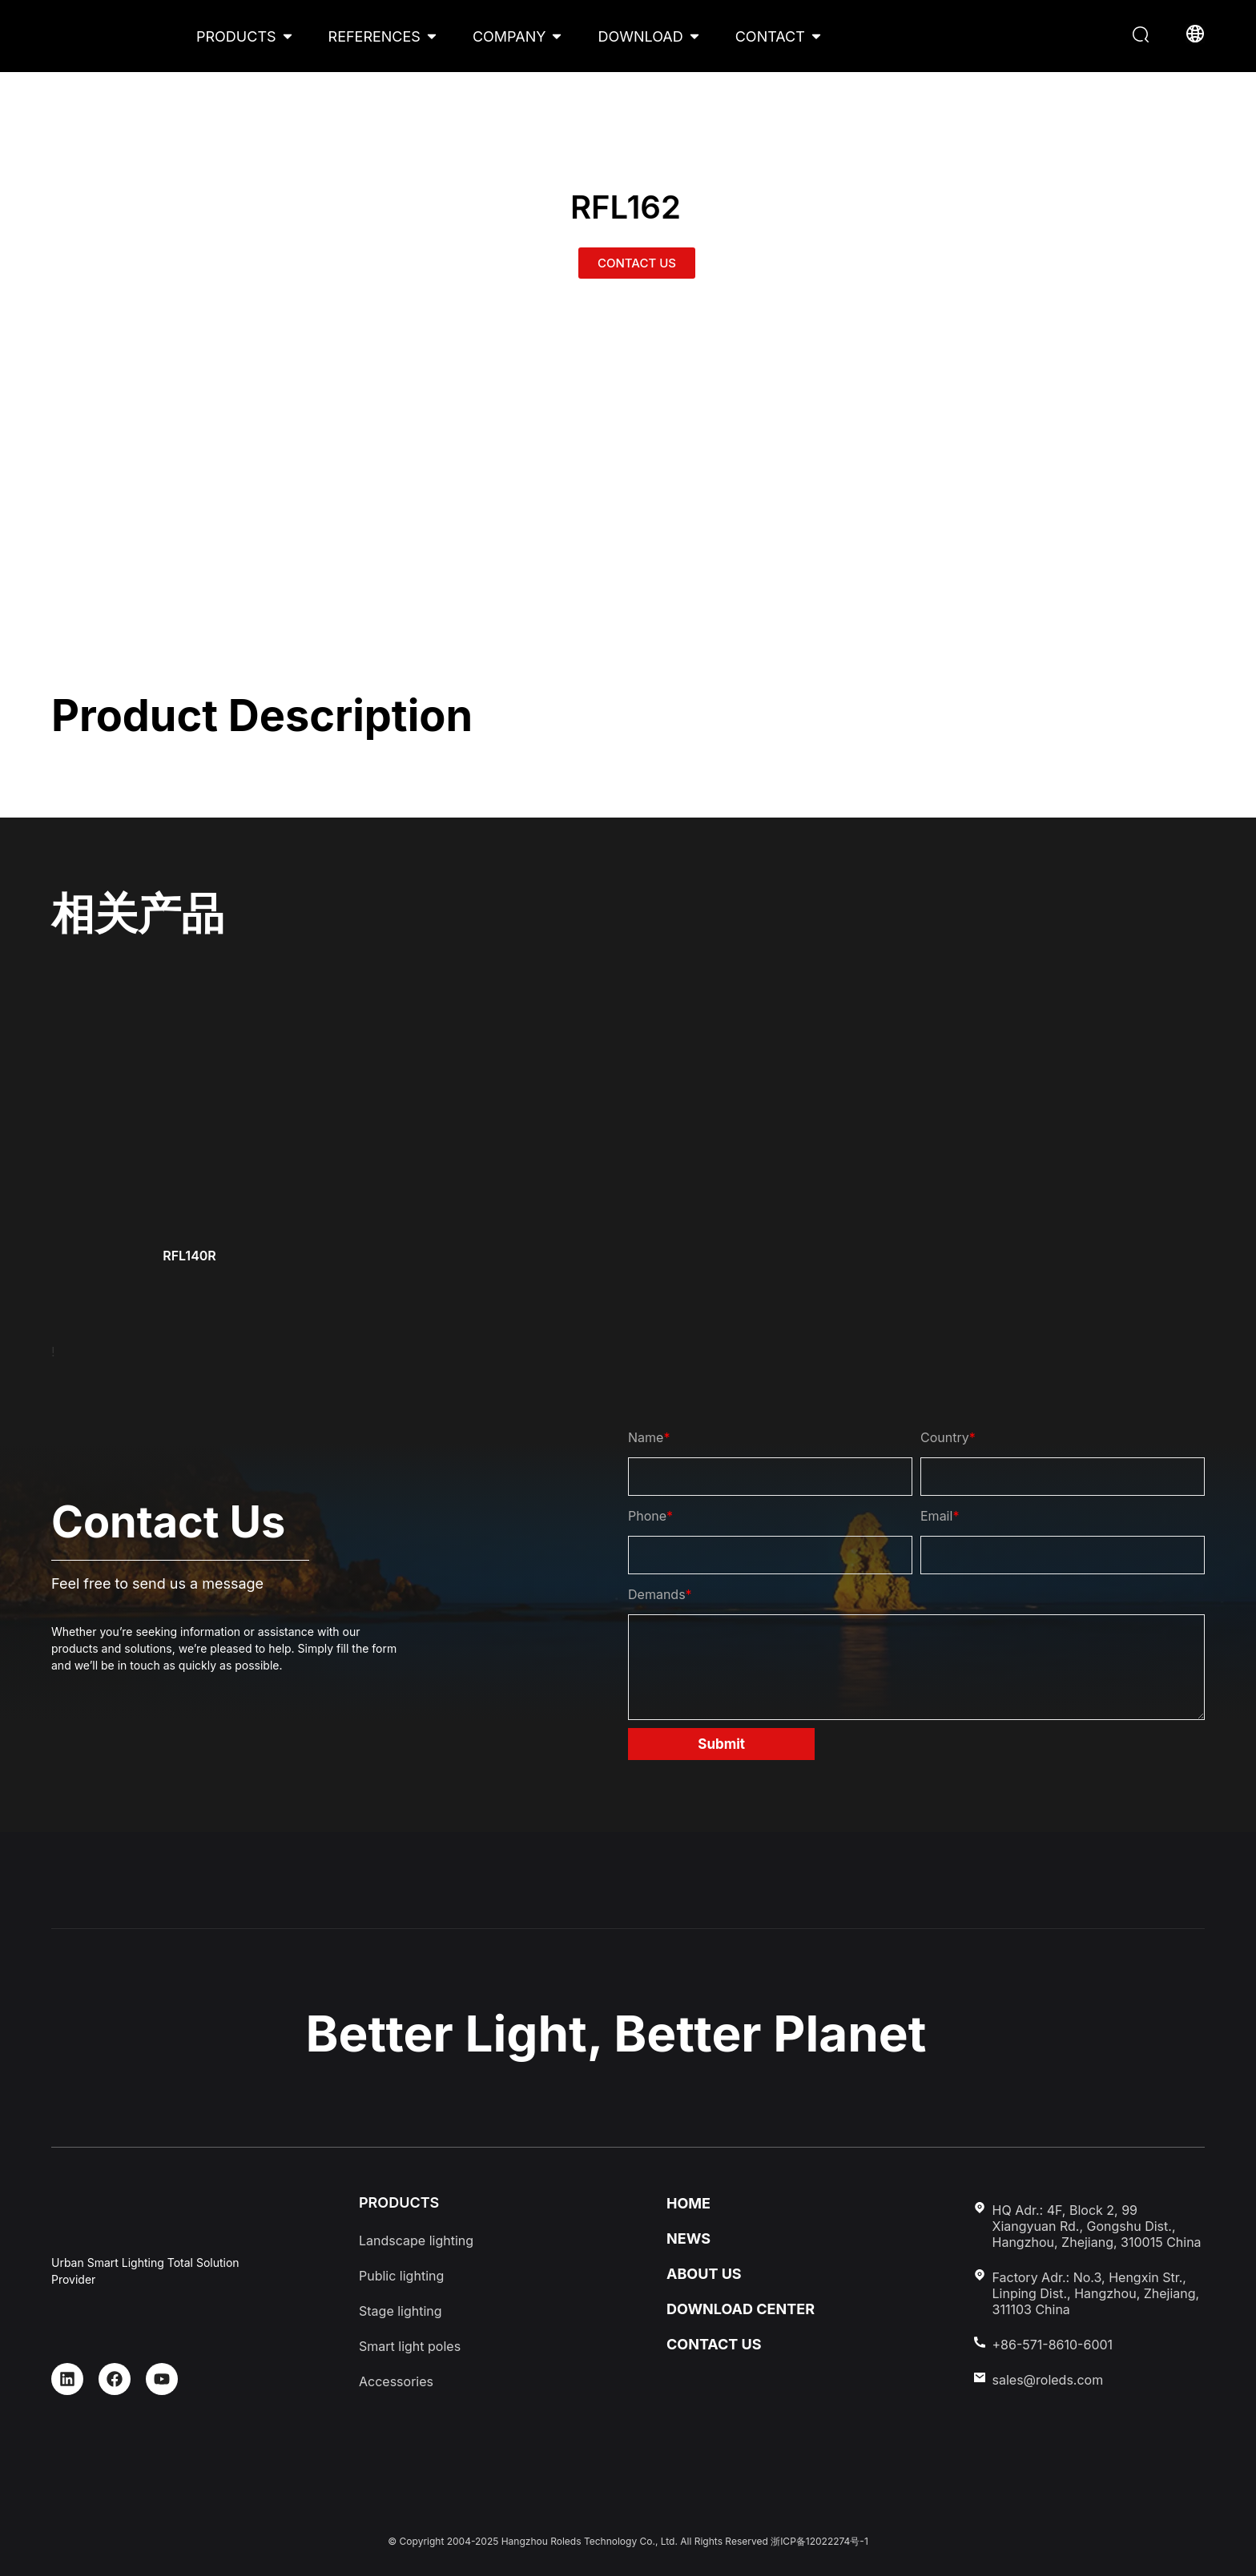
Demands (660, 1594)
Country (948, 1437)
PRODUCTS (236, 36)
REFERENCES (374, 36)
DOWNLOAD (640, 36)
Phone (650, 1516)
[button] (1143, 36)
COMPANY (509, 36)
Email (939, 1516)
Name (649, 1437)
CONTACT (770, 36)
